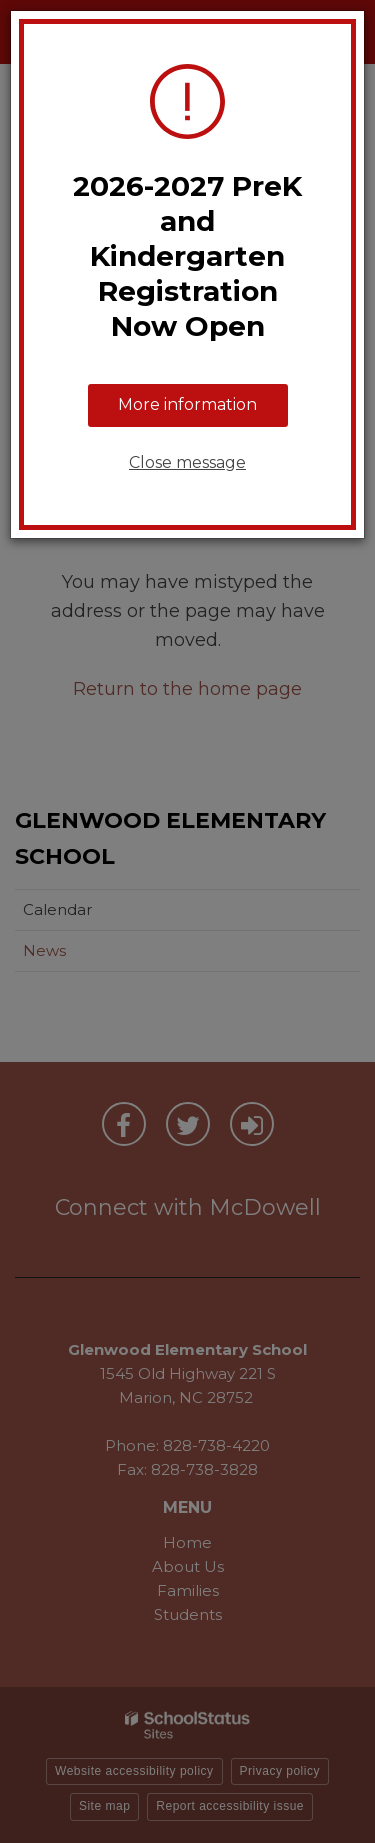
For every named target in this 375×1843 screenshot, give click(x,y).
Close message (187, 462)
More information (187, 404)
